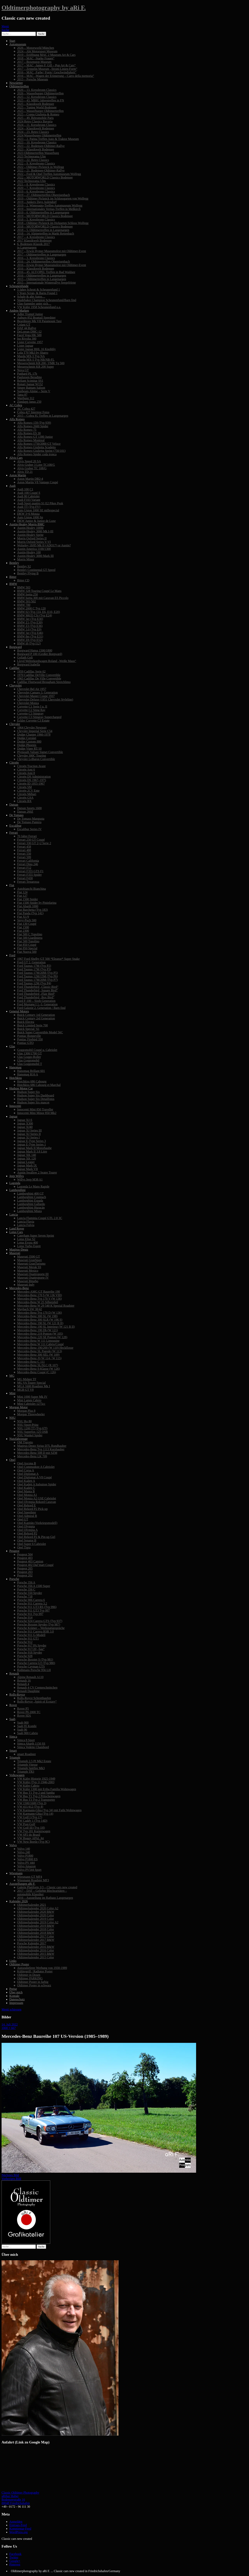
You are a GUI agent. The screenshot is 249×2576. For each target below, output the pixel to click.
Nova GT (23, 370)
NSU (12, 1417)
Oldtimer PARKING (30, 1978)
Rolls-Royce (17, 1694)
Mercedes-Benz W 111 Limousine (38, 1340)
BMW (13, 584)
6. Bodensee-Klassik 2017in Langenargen (33, 245)
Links (12, 1960)
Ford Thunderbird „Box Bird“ (35, 997)
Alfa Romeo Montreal (31, 440)
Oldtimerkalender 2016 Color (35, 1950)
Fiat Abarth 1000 (27, 906)
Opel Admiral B (27, 1515)
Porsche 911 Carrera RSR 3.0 (35, 1631)
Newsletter (16, 82)
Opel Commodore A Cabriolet (35, 1466)
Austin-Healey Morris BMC (26, 524)
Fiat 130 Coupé (26, 923)
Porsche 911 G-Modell (31, 1635)
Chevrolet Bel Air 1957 (31, 689)
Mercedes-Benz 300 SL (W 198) (37, 1316)
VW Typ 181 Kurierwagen (33, 1831)
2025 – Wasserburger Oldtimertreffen (40, 111)
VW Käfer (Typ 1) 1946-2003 (35, 1782)
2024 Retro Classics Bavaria (35, 121)
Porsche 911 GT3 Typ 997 (33, 1610)
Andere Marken (19, 310)
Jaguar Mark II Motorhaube (34, 1148)
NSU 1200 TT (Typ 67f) (32, 1428)
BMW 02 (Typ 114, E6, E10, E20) (38, 612)
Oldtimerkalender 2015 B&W (35, 1953)
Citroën (14, 762)
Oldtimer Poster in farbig (32, 1981)
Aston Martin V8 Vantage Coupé (37, 482)
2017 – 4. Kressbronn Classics (36, 237)
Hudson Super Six (28, 1092)
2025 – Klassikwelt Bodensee (35, 104)
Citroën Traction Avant (31, 766)
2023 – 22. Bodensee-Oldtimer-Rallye (41, 146)
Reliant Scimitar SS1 (30, 380)
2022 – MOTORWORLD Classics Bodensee (45, 177)
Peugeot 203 (25, 1572)
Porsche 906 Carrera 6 (31, 1600)
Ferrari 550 (24, 853)
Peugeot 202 (25, 1575)
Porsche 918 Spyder (29, 1652)
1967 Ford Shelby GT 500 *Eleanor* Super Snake (48, 958)
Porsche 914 (24, 1617)
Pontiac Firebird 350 (30, 1039)
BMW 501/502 (26, 601)
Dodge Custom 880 (29, 741)
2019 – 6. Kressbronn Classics (36, 191)
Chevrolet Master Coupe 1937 (36, 696)
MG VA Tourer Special (31, 1382)
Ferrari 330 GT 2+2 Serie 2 (34, 843)
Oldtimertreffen (19, 86)
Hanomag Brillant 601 (31, 1071)
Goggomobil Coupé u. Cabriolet (37, 1050)
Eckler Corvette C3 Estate (33, 720)
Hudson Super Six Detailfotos (35, 1099)
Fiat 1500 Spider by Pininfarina (36, 902)
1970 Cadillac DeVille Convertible (38, 675)
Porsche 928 (24, 1656)
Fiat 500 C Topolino (29, 934)
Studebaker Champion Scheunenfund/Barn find (46, 300)
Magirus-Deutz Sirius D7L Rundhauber (41, 1445)
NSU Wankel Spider (29, 1435)
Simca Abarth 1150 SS (31, 1743)
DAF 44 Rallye (26, 328)
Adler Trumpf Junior (30, 314)
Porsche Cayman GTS (31, 1666)
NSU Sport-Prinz (28, 1424)
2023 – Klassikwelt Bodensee (35, 149)
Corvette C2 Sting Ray (31, 710)
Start (12, 40)
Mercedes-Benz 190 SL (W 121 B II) (40, 1323)
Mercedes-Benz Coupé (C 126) (36, 1372)
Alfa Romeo (17, 419)
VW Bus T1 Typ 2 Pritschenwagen (38, 1796)
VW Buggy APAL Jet (30, 1838)
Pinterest (14, 2564)
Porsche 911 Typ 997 (30, 1614)
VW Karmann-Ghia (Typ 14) (35, 1813)
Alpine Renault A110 (30, 1677)
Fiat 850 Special (27, 948)
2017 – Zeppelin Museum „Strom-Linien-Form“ (47, 68)
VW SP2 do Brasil (28, 1834)
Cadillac (14, 668)
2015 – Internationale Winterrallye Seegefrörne (46, 282)
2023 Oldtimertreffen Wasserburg (38, 153)
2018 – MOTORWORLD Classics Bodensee (45, 226)
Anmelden (15, 2521)
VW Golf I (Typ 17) (29, 1817)
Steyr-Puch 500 (26, 920)
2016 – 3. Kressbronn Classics (36, 258)
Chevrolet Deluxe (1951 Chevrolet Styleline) (45, 699)
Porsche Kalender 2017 (31, 1943)
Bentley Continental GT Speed (36, 569)
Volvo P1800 (25, 1855)
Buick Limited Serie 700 (32, 1025)
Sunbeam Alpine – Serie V (33, 391)
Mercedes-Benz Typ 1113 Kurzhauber (40, 1449)
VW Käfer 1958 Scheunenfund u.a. (39, 307)
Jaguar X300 (25, 1123)
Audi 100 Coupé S (28, 492)
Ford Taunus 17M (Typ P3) (34, 969)
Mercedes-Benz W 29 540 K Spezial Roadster (45, 1305)
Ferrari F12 (24, 867)
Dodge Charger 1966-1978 (33, 734)
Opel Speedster (26, 1512)
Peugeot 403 (25, 1558)
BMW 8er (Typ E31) (30, 636)
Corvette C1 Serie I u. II (32, 706)
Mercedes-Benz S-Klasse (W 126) (38, 1368)
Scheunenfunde (19, 286)
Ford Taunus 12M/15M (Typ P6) (37, 976)
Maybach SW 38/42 (29, 1309)
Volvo (13, 1845)
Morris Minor (25, 559)
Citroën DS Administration (34, 776)
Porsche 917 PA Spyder (31, 1645)
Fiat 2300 (23, 930)
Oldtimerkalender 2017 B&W (35, 1939)
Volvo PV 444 (26, 1862)
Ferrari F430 (25, 878)
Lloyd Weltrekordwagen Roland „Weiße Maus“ (46, 661)
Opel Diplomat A (28, 1473)
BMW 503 (23, 587)
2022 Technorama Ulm (31, 181)
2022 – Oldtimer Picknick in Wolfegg (40, 167)
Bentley (14, 562)
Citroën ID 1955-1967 (31, 783)
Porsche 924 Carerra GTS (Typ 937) (39, 1621)
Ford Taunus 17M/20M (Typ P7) (37, 979)
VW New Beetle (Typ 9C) (33, 1841)
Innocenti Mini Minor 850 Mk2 (36, 1113)
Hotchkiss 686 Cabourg (31, 1081)
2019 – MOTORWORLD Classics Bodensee (45, 216)
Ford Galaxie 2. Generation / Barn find (41, 1007)
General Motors (19, 1011)
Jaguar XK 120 (26, 1158)
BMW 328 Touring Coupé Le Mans (39, 591)
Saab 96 (22, 1729)
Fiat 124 (22, 892)
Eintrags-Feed (18, 2525)
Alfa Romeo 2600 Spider (32, 426)
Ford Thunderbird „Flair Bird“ (36, 993)
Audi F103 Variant (28, 499)
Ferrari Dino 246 (27, 864)
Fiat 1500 (23, 927)
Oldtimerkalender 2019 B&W (35, 1925)
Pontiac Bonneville (29, 1035)
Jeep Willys (16, 1176)
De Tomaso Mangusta (30, 818)
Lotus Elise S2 (26, 1239)
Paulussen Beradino (29, 377)
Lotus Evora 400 (27, 1242)
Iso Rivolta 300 (26, 338)
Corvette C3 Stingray (30, 713)
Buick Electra (25, 1021)
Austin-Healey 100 (29, 552)
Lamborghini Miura (29, 1211)
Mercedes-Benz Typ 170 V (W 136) (39, 1298)
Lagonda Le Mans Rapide (33, 1186)
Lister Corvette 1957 (30, 342)
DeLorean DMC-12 (29, 331)
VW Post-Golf (26, 1824)
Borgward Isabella (28, 664)
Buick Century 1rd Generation (36, 1014)
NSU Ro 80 (24, 1421)
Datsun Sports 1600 (29, 808)
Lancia (13, 1214)
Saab (12, 1719)
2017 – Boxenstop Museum (34, 61)
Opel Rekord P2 (27, 1533)
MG (11, 1375)
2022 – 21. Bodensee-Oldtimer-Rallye (41, 170)
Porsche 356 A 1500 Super (33, 1586)
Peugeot (14, 1551)
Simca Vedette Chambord (33, 1747)
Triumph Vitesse (27, 1764)
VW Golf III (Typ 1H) (31, 1827)
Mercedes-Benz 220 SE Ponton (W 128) (42, 1337)
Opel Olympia (26, 1526)
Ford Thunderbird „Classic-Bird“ (37, 986)
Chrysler (14, 724)
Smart (13, 1750)
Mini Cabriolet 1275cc (31, 1403)
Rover (13, 1705)
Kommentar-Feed (20, 2528)
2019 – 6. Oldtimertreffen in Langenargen (43, 212)
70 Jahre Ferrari (27, 836)
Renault (14, 1673)
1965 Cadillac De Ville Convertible (39, 678)
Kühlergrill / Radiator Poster (35, 1971)
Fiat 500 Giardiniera (29, 937)
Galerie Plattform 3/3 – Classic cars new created (47, 1887)
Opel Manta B (26, 1491)
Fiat (11, 885)
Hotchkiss (15, 1078)
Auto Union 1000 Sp (30, 517)
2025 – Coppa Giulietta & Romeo (38, 114)
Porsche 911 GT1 (28, 1638)
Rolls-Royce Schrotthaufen (34, 1698)
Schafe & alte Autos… (31, 296)
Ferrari (13, 832)
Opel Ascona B (26, 1463)
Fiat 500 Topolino (28, 941)
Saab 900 (23, 1722)
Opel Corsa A (25, 1470)
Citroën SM (24, 787)
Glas (12, 1046)
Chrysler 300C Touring (31, 755)
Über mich (16, 1992)
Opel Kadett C (26, 1487)
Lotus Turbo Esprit (29, 1246)
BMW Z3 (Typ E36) (30, 626)
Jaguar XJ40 (25, 1127)
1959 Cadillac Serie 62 (31, 671)
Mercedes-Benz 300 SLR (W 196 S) (39, 1319)
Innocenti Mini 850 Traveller (35, 1109)
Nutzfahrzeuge (18, 1438)
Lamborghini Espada (30, 1200)
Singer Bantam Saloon (31, 387)
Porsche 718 (24, 1596)
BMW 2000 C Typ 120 (31, 608)
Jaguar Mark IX (27, 1165)
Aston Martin (17, 475)
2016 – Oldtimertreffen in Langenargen (41, 275)
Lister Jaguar (25, 345)
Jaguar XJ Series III (29, 1130)
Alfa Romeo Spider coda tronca (37, 454)
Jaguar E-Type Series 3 (31, 1141)
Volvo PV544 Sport (29, 1869)
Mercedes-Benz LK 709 (32, 1456)
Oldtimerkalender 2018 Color (35, 1929)
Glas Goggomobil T (29, 1064)
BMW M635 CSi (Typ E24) (34, 615)
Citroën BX (24, 801)
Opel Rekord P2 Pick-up (32, 1508)
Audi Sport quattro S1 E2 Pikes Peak (40, 503)
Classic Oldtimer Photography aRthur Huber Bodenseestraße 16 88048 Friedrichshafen (20, 2498)
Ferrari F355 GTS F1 (30, 871)
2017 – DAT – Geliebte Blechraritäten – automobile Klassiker (42, 1892)
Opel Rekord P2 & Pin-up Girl (36, 1537)
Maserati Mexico (27, 1270)
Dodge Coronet (26, 738)
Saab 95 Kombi (27, 1726)
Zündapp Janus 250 (29, 401)
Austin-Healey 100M (30, 527)
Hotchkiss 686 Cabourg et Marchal (39, 1085)
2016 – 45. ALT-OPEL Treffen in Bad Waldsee (46, 272)
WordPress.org (18, 2532)
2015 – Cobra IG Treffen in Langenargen (42, 415)
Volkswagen (17, 1775)
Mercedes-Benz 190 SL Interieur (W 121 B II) (46, 1326)
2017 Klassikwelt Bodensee (34, 240)
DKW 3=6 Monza (28, 513)
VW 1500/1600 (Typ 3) (31, 1803)
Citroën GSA (25, 797)
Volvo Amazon (26, 1866)
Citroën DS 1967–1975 (31, 780)
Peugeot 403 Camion (30, 1561)
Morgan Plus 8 (26, 1410)
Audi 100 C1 (25, 489)
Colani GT (23, 324)
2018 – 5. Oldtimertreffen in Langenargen (43, 230)
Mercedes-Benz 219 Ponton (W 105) (40, 1333)
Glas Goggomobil (28, 1060)
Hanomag (15, 1067)
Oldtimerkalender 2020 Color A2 (37, 1908)
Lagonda (14, 1183)
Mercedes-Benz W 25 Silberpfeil (37, 1302)
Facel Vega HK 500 (29, 335)
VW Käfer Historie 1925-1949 (36, 1778)
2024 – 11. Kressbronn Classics (36, 125)
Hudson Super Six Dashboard (35, 1095)
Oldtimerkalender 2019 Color (35, 1918)
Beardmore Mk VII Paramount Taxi (39, 321)
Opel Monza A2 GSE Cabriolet (36, 1498)
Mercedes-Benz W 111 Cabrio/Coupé (40, 1344)
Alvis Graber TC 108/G (31, 468)
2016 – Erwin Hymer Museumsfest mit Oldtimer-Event (51, 265)
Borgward (15, 647)
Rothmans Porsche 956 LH (34, 1670)
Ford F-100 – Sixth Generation (36, 1000)
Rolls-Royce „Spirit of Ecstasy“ (37, 1701)
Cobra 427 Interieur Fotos (33, 412)
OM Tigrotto (25, 1442)
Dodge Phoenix (26, 745)
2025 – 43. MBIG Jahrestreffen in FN (40, 100)
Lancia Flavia (25, 1221)
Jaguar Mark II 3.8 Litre (32, 1151)
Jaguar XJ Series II (29, 1134)
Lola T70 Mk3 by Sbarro (32, 352)
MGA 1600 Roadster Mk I (33, 1386)
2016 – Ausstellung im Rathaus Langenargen (45, 1897)
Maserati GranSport (29, 1260)
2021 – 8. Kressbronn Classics (36, 184)
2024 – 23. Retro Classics (33, 132)
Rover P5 (23, 1708)
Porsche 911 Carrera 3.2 (32, 1603)
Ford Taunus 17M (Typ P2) (34, 965)
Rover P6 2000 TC (28, 1712)
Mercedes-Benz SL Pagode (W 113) (39, 1351)
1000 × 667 (9, 2028)
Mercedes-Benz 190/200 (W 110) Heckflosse (45, 1347)
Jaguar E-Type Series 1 (31, 1144)
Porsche (14, 1579)
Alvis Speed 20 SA (29, 461)
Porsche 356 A (26, 1582)
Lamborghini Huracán (31, 1207)
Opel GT (22, 1519)
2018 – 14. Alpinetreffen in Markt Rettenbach (45, 233)
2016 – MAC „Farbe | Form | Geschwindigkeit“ (46, 72)
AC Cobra (15, 405)
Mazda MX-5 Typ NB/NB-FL (35, 359)
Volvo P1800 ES (27, 1859)
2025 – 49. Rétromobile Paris (35, 118)
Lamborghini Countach (31, 1197)
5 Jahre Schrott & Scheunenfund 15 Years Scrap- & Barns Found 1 (38, 291)
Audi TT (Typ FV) (28, 506)
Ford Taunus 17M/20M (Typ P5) (37, 972)
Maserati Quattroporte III (33, 1274)
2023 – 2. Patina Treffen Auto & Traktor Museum (48, 139)
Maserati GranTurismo (31, 1263)
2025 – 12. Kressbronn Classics (36, 96)
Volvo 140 (23, 1848)
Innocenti (15, 1106)
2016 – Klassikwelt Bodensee (35, 268)
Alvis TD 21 (25, 471)
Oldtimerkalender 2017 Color (35, 1936)
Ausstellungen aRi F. (22, 1883)
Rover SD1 (24, 1715)
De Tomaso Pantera (29, 822)
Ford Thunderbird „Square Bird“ (37, 990)
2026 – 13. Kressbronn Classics (36, 89)
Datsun (13, 804)
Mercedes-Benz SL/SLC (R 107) (37, 1365)
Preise (13, 1988)
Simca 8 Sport (26, 1740)
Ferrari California (28, 860)
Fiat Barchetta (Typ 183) (32, 909)
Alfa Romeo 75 (26, 429)
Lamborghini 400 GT (30, 1193)
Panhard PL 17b (27, 373)
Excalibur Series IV (29, 829)
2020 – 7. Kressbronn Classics (36, 188)
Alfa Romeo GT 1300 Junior (35, 436)
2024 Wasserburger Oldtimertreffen (39, 135)
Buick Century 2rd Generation (36, 1018)
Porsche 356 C (26, 1589)
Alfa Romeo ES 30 (29, 433)
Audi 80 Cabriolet (28, 496)
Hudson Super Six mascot (33, 1102)
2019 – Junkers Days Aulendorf (37, 202)
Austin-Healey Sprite (30, 534)
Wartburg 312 (25, 398)
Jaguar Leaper (26, 1162)
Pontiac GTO (25, 1042)
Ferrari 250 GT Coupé (31, 839)
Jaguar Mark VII (27, 1169)
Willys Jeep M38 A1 (30, 1179)
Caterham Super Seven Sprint (35, 1235)
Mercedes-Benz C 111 (31, 1361)
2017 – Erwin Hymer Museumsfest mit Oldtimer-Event (51, 251)
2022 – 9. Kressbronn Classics (36, 163)
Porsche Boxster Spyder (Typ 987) (38, 1624)
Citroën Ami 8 (26, 773)
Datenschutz (17, 1999)
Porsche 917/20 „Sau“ (31, 1649)
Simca (13, 1736)
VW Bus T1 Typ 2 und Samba (36, 1792)
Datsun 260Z (25, 811)
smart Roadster (26, 1754)
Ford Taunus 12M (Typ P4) (34, 983)
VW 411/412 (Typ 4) (30, 1806)
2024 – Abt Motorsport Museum (37, 51)
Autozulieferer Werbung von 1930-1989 (42, 1967)
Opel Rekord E (26, 1505)
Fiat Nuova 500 (27, 951)
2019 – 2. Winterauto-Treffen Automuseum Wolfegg (49, 205)
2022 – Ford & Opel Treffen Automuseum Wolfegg (49, 174)
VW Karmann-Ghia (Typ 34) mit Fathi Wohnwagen (49, 1810)
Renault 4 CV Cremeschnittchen (37, 1687)
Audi (12, 485)
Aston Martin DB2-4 (30, 478)
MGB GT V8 (25, 1389)
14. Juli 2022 (10, 2024)
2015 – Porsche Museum (32, 79)
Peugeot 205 (25, 1568)
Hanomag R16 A (27, 1074)
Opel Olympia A (27, 1530)
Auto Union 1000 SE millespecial (38, 510)
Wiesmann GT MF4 (29, 1876)
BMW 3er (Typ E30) (30, 619)
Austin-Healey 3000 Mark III (35, 555)
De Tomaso (16, 815)
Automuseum (17, 44)
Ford (12, 955)
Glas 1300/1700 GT (29, 1053)
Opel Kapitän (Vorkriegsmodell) (37, 1522)
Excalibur (15, 825)
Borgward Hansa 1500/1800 (34, 650)
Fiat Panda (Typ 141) (30, 913)
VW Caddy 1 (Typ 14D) (32, 1820)
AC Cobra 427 (26, 408)
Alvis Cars (16, 457)
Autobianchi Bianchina (31, 888)
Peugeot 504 (25, 1554)
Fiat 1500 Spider (27, 899)
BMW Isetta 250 (27, 594)
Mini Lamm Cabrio (29, 1400)
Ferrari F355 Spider (29, 874)
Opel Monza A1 (27, 1494)
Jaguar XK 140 (26, 1155)
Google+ (14, 2561)
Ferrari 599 (24, 857)
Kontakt (14, 1995)
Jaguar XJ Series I (28, 1137)
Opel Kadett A (26, 1480)
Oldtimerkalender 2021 (31, 1904)
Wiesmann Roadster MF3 (33, 1880)
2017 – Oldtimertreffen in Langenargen (41, 254)
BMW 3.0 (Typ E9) (29, 629)
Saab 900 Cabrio (27, 1733)
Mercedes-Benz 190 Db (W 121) (37, 1330)
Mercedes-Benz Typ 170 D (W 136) (39, 1312)
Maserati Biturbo (27, 1281)
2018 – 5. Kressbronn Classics (36, 219)
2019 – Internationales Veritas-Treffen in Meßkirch (49, 209)
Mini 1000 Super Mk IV (32, 1396)
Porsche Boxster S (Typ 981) (35, 1659)
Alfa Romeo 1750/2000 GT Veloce (38, 443)
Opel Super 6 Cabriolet (31, 1544)
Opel (12, 1459)
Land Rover (16, 1228)
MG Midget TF (26, 1379)
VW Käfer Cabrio (28, 1785)
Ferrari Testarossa (28, 881)
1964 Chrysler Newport (31, 727)
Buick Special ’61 (28, 1028)
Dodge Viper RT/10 (29, 748)
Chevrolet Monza (28, 703)
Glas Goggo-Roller (29, 1057)
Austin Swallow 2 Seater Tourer (37, 1172)
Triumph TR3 (25, 1771)
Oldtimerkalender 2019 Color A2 (37, 1922)
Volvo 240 (23, 1852)
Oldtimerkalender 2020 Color (35, 1915)
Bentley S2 (24, 566)
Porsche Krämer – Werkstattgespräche (41, 1628)
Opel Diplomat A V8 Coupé (34, 1477)
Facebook (15, 2554)
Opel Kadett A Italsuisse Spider (36, 1484)
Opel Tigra (24, 1547)
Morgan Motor (18, 1407)
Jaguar (13, 1116)
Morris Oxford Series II (32, 538)
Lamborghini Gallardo (31, 1204)
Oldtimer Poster (19, 1964)
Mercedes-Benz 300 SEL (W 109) (38, 1354)
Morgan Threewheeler (31, 1414)
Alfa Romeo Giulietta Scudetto (36, 447)
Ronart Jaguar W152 (30, 384)
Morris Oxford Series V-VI (34, 541)
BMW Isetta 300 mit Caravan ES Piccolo (42, 598)
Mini (12, 1393)
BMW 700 (23, 605)
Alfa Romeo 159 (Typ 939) (34, 422)
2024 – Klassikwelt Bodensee (35, 128)
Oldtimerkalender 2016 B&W (35, 1946)
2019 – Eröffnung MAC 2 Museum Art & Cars (46, 54)
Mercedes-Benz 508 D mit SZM (37, 1452)
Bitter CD (23, 580)
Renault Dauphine (28, 1691)
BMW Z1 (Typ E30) (30, 622)
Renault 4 (23, 1684)
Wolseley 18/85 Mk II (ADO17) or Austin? (44, 545)
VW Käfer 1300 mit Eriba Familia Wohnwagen (46, 1789)
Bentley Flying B (28, 573)
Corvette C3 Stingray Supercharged (39, 717)
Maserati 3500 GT (28, 1256)
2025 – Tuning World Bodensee (37, 107)
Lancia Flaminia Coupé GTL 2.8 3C (39, 1218)
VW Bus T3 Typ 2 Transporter (36, 1799)
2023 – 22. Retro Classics (33, 160)
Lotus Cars (16, 1232)
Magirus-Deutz (18, 1249)
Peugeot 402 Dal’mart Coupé (35, 1565)
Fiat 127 (22, 895)
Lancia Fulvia (25, 1225)
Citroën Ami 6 (26, 769)
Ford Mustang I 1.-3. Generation (37, 1004)
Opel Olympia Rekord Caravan (36, 1501)
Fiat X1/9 (23, 916)
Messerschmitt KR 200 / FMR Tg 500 (40, 363)
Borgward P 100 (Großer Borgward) (39, 654)
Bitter (12, 577)
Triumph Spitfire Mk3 (31, 1768)
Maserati (14, 1253)
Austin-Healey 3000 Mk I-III (35, 531)
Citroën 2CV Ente (28, 790)
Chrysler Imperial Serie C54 (34, 731)
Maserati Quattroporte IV (33, 1277)
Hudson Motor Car (21, 1088)
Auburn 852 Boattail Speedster (36, 317)
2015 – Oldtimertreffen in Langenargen (41, 279)
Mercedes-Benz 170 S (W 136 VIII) (39, 1295)
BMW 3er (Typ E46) (30, 633)
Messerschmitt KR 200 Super (35, 366)
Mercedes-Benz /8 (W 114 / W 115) (39, 1358)
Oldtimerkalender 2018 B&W (35, 1932)
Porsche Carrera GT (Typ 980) (36, 1663)
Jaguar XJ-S (24, 1120)
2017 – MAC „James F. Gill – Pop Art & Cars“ (46, 65)
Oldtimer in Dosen (28, 1974)
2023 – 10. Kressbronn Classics (36, 142)
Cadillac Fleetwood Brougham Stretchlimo (44, 682)
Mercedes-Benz (19, 1288)
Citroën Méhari (26, 794)
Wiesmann (16, 1873)
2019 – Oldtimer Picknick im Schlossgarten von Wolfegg (52, 198)
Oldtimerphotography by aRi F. (44, 7)
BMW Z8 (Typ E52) (30, 640)
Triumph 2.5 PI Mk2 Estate (34, 1761)
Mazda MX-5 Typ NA (31, 356)
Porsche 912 (24, 1642)
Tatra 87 (22, 394)
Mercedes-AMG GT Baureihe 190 (38, 1291)
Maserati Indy (25, 1284)
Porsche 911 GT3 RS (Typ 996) (36, 1607)
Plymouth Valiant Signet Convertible (40, 752)
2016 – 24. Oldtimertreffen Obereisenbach (43, 261)
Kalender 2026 (18, 1901)
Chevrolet (15, 685)
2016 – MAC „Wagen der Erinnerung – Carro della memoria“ (55, 75)
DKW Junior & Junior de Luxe (36, 520)
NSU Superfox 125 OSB (32, 1431)
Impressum (16, 2003)
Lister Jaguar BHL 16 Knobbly (36, 349)
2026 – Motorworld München (35, 47)
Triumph (14, 1757)
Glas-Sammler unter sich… (34, 303)
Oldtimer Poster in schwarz (34, 1985)
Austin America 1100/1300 (34, 548)
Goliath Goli (25, 657)
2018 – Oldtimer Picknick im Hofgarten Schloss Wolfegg (53, 223)
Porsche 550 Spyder (29, 1593)
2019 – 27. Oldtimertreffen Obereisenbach (43, 195)
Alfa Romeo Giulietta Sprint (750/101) (41, 450)
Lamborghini (17, 1190)
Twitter (13, 2557)
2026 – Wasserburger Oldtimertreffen (40, 93)
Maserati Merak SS (29, 1267)
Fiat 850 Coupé (26, 944)
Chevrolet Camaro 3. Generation (37, 692)
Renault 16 (24, 1680)
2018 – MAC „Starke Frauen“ (35, 58)
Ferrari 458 (24, 846)
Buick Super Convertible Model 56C (40, 1032)
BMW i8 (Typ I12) (29, 643)
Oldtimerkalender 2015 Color (35, 1957)
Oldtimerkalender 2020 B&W (35, 1911)
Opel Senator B (26, 1540)
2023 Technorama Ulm (31, 156)
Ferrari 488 (24, 850)
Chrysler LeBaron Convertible (36, 759)
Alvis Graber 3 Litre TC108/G (36, 464)
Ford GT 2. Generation (31, 962)
